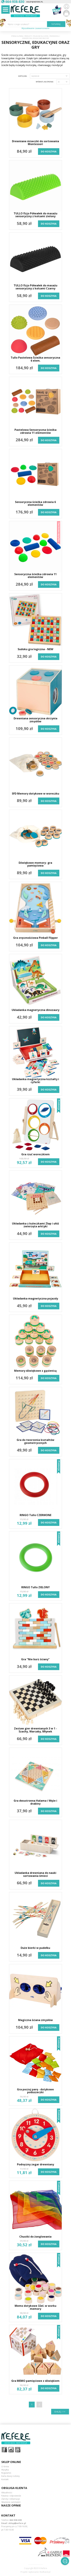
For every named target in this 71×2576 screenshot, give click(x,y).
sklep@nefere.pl (34, 2)
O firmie (5, 2466)
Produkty (28, 36)
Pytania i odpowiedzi (11, 2495)
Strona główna (17, 36)
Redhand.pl (45, 2572)
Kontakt (4, 2479)
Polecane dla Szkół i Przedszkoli (46, 36)
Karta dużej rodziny (10, 2476)
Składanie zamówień (10, 2502)
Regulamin (6, 2472)
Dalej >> (60, 2411)
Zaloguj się (66, 6)
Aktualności (6, 2492)
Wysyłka (5, 2469)
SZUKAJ (56, 24)
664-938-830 (16, 2520)
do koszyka (48, 151)
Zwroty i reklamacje (10, 2498)
